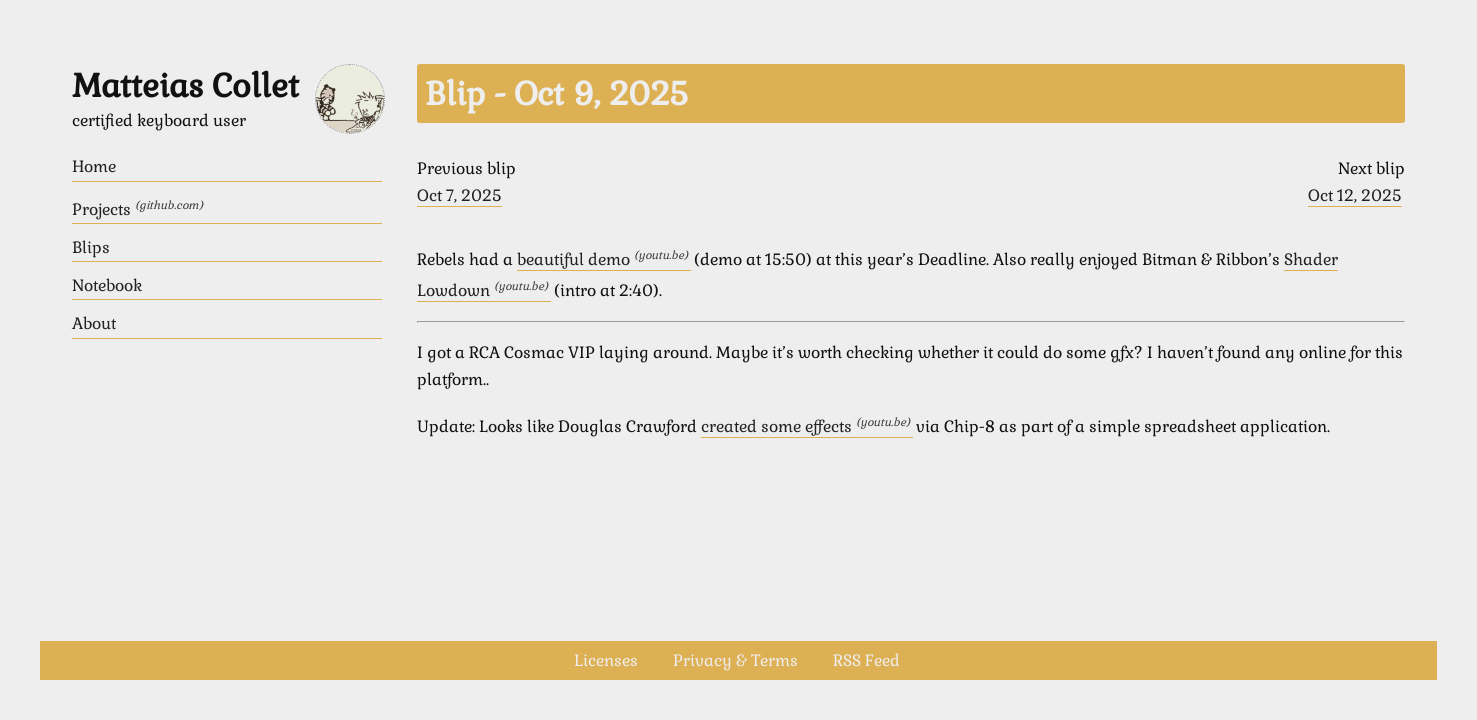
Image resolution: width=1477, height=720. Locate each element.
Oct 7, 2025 (459, 195)
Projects (137, 209)
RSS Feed (866, 660)
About (94, 323)
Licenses (606, 660)
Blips (91, 247)
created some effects (807, 426)
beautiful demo (604, 259)
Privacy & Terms (735, 660)
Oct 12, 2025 (1355, 195)
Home (94, 166)
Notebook (107, 285)
